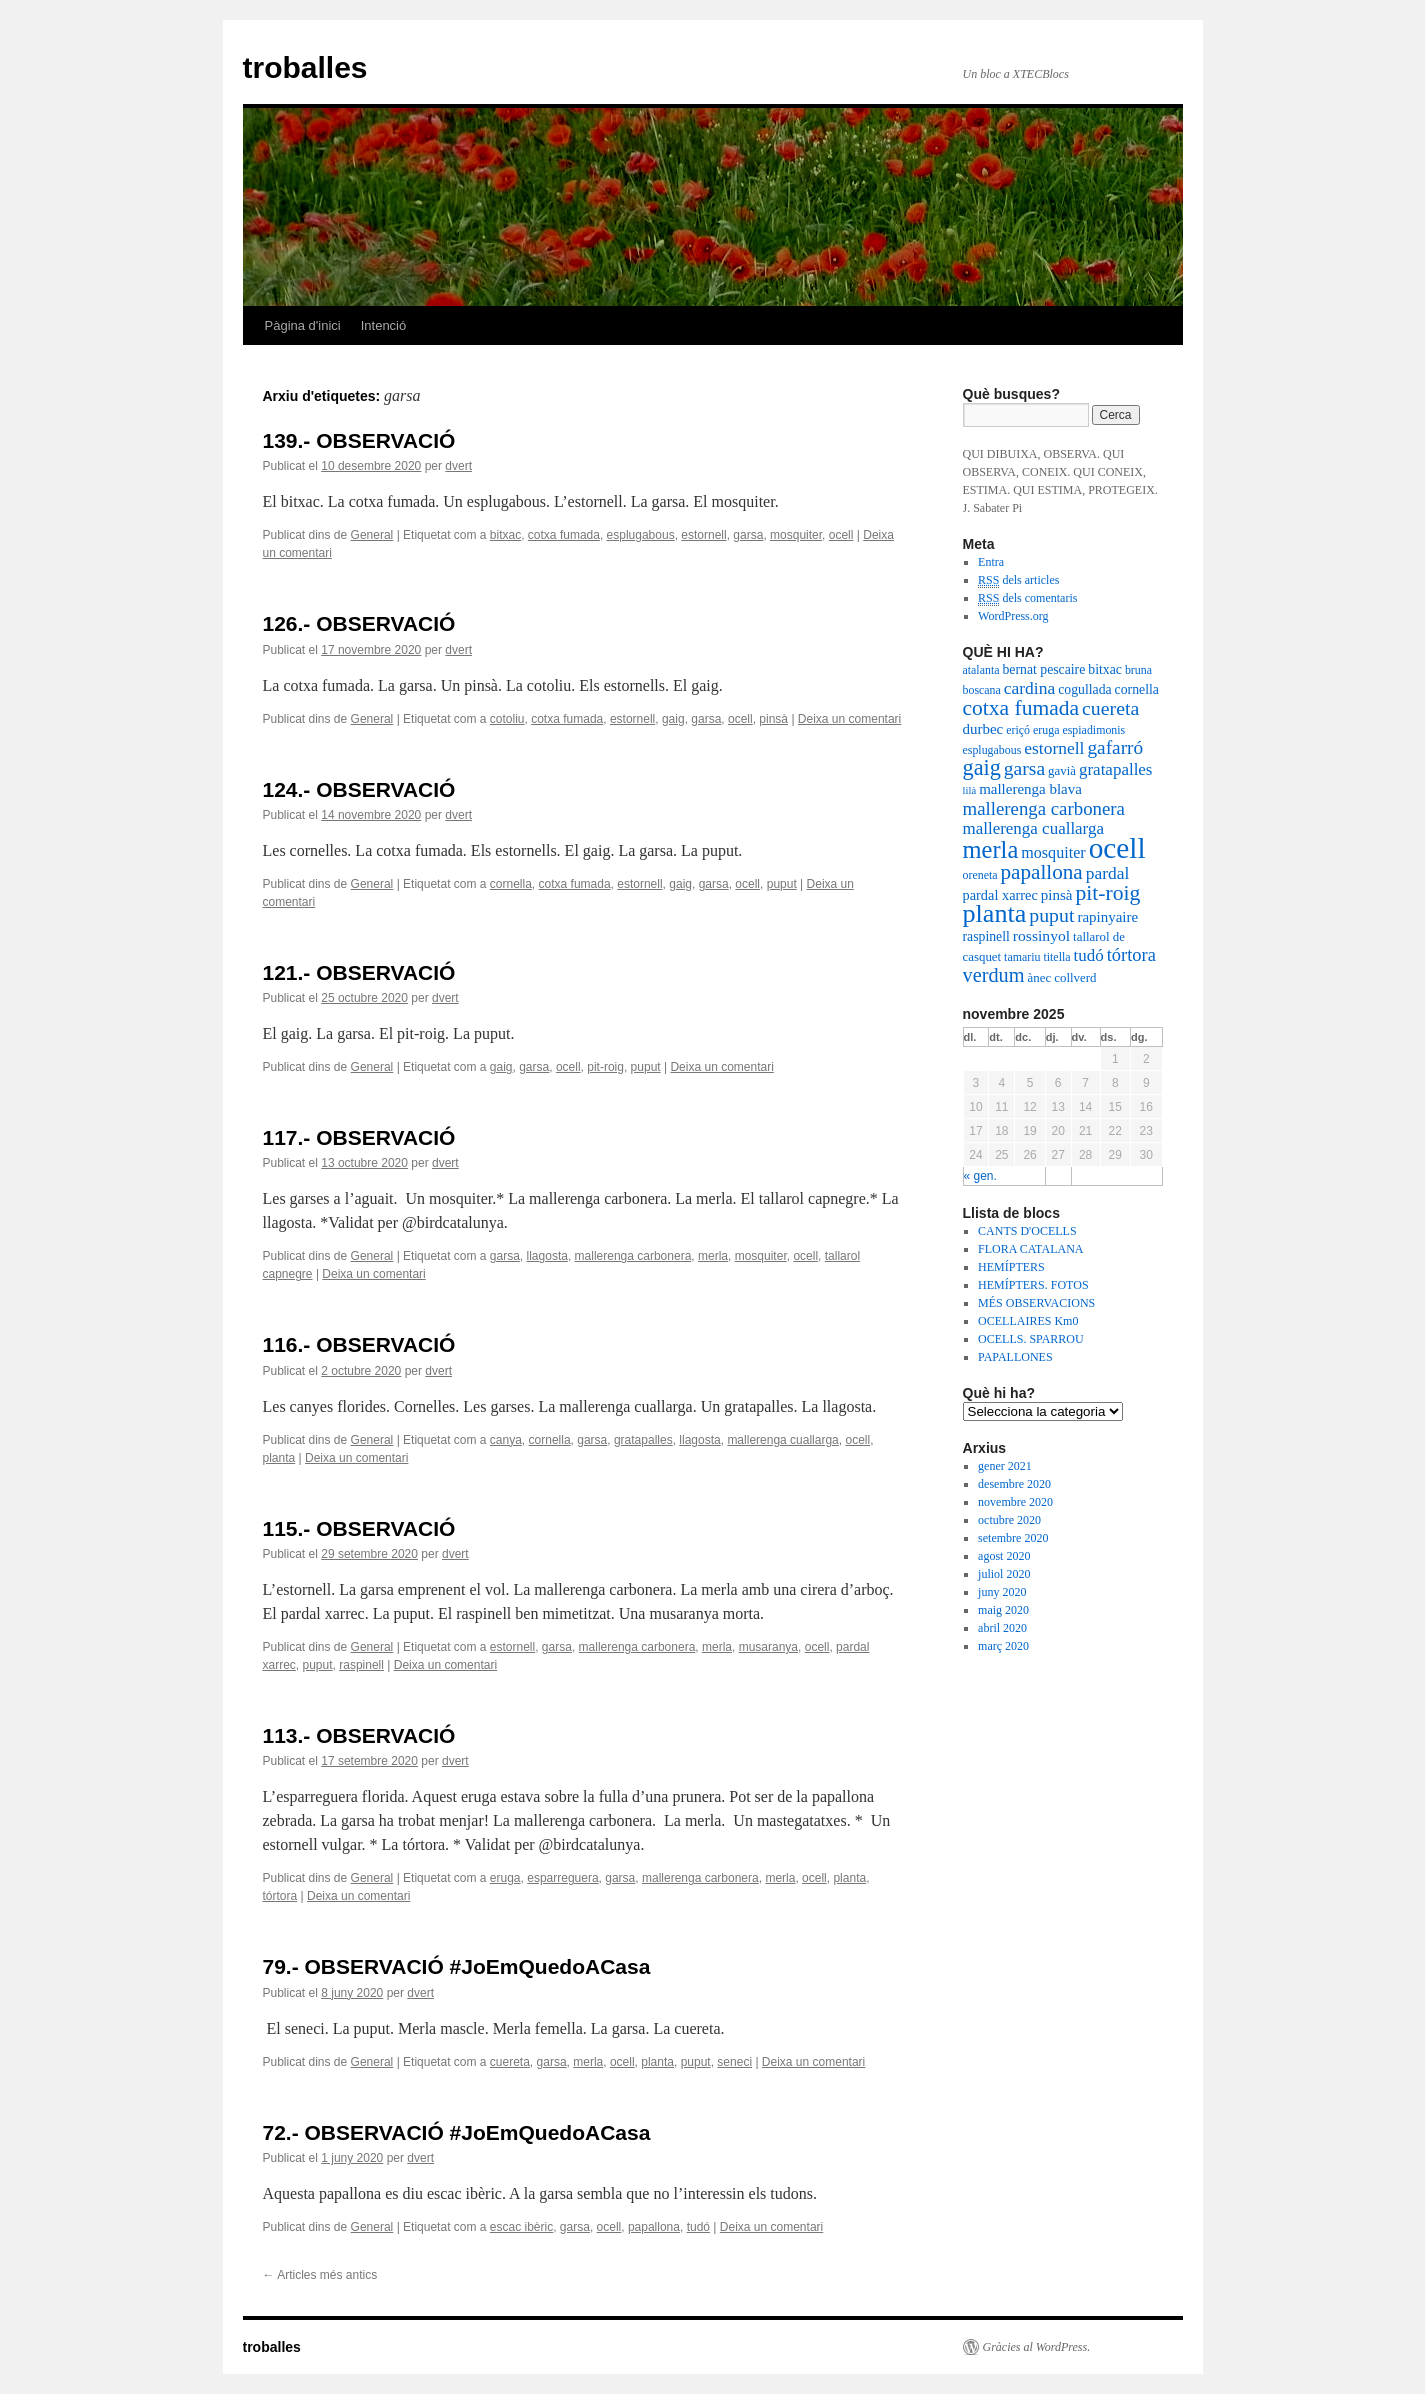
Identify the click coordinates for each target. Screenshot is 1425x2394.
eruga (505, 1878)
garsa (748, 535)
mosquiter (796, 535)
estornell (703, 535)
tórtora (280, 1896)
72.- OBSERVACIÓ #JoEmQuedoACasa (457, 2132)
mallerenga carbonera (633, 1256)
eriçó (1018, 730)
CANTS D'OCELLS (1027, 1231)
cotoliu (507, 719)
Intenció (384, 325)
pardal (1108, 873)
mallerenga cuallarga (782, 1440)
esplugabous (641, 535)
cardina (1029, 688)
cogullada (1084, 689)
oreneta (980, 875)
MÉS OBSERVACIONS (1036, 1303)
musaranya (768, 1647)
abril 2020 (1002, 1628)
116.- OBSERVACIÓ (359, 1344)
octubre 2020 (1009, 1520)
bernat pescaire (1043, 669)
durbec (983, 729)
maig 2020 (1003, 1610)
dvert (458, 466)
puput (782, 884)
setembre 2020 (1013, 1538)
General (372, 535)
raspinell (361, 1665)
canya (506, 1440)
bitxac (505, 535)
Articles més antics (320, 2275)
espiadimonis (1093, 730)
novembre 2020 (1015, 1502)
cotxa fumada (564, 535)
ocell (841, 535)
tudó (698, 2227)
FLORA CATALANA (1030, 1249)
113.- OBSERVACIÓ (359, 1735)
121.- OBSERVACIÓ (359, 972)
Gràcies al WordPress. (1037, 2347)
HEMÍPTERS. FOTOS (1033, 1285)
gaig (673, 719)
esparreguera (562, 1878)
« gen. (980, 1176)
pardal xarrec (1000, 895)
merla (713, 1256)
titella (1056, 957)
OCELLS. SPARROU (1031, 1339)
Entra (991, 562)
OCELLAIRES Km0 (1028, 1321)
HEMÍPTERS (1011, 1267)
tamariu (1022, 957)
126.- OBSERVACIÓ (359, 623)
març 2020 (1003, 1646)
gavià (1062, 771)
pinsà (773, 719)
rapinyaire (1107, 917)
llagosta (547, 1256)
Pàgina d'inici (303, 325)
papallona (654, 2227)
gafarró (1115, 747)
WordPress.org (1013, 616)
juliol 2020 (1004, 1574)
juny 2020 (1002, 1592)
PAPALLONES (1015, 1357)
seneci (734, 2062)
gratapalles (643, 1440)
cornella (511, 884)
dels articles (1018, 580)
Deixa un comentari (849, 719)
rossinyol (1041, 935)
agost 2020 (1004, 1556)
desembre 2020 (1014, 1484)
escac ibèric (521, 2227)
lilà (970, 790)
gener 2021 (1005, 1466)
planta (279, 1458)
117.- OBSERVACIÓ (359, 1137)
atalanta (981, 670)
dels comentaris (1027, 598)
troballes (305, 67)
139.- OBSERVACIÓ (359, 440)
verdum (994, 975)
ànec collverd (1062, 978)
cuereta (510, 2062)
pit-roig (605, 1067)
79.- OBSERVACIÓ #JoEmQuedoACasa (457, 1966)
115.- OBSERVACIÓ (359, 1528)
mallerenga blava (1030, 789)
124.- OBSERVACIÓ (359, 789)
